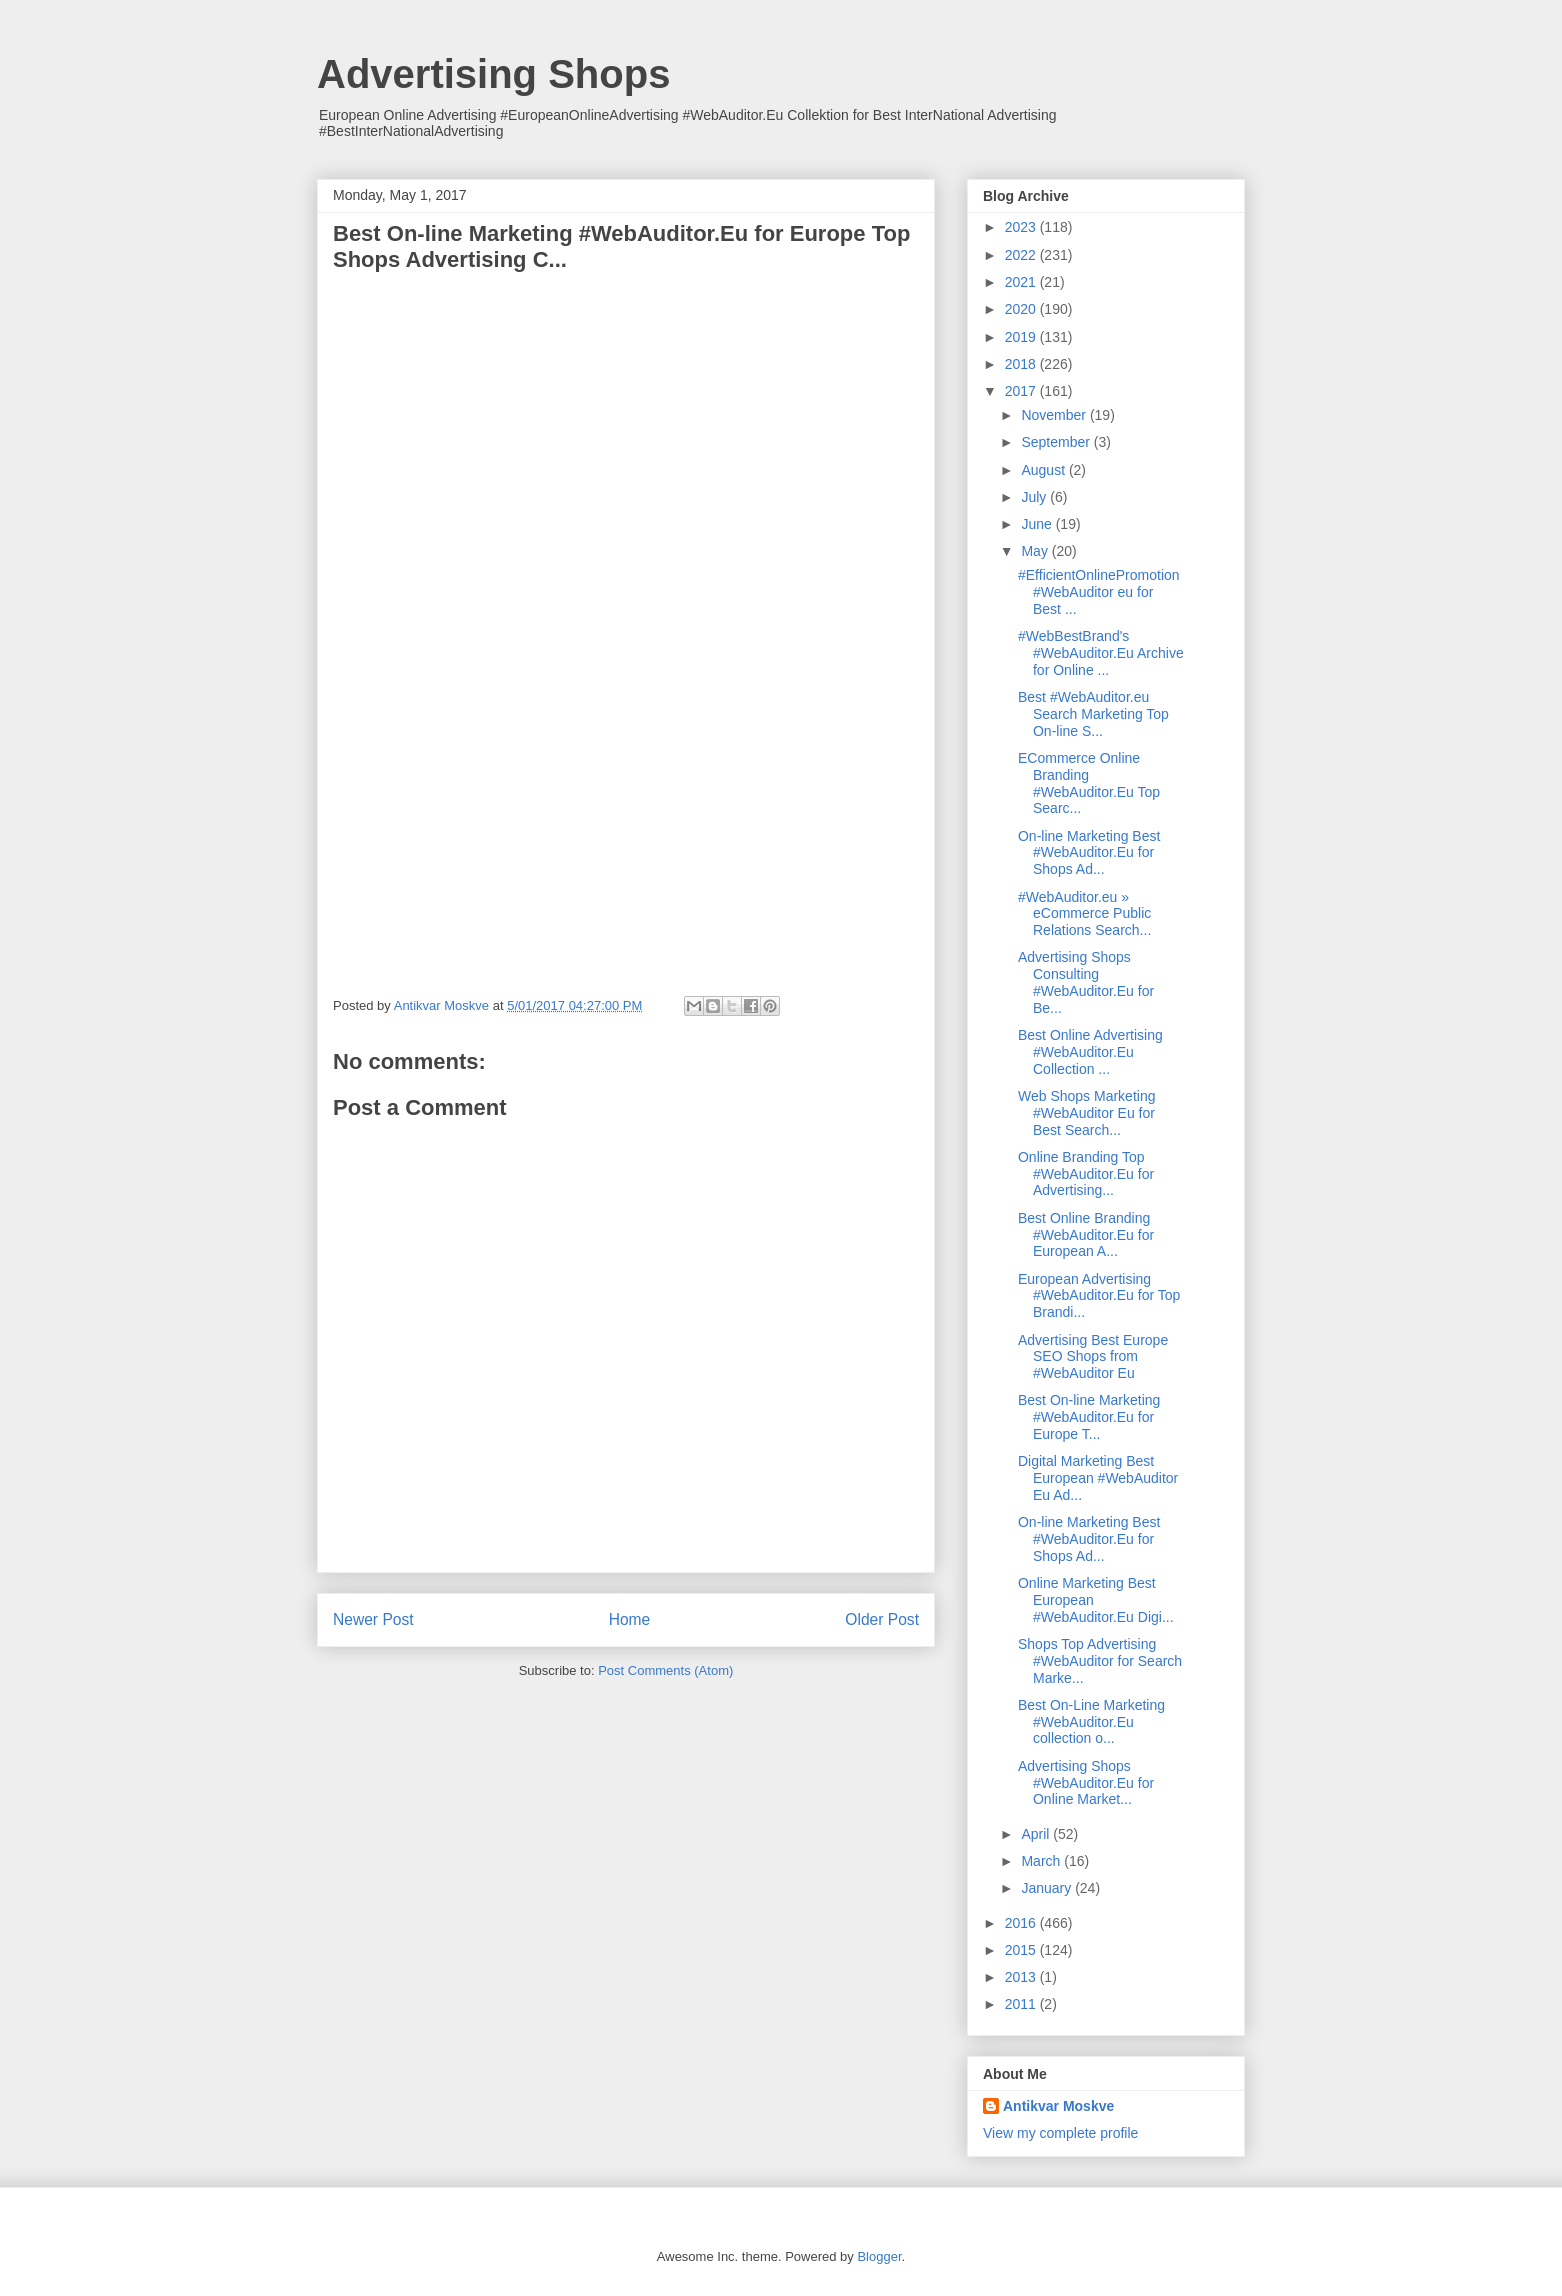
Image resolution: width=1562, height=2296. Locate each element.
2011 (1022, 2004)
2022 (1022, 255)
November (1055, 415)
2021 (1022, 282)
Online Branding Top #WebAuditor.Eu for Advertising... (1086, 1174)
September (1057, 442)
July (1035, 497)
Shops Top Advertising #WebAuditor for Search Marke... (1100, 1661)
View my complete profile (1060, 2133)
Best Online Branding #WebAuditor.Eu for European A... (1086, 1235)
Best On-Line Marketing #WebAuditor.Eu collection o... (1091, 1722)
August (1044, 470)
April (1037, 1834)
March (1042, 1861)
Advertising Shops (493, 74)
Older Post (882, 1619)
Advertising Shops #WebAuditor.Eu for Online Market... (1086, 1783)
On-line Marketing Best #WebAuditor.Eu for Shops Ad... (1089, 853)
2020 (1022, 309)
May (1036, 551)
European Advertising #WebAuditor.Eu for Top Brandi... (1099, 1296)
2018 (1022, 364)
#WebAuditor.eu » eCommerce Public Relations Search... (1084, 914)
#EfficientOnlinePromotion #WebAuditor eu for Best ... (1099, 592)
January (1048, 1888)
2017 (1022, 391)
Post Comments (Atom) (665, 1670)
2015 (1022, 1950)
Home (630, 1619)
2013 (1022, 1977)
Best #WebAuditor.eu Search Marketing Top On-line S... (1093, 714)
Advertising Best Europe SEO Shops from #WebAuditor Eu (1093, 1357)
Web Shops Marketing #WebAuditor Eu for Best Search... (1086, 1113)
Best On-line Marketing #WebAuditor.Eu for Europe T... (1089, 1417)
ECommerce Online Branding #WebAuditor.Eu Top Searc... (1089, 783)
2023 (1022, 227)
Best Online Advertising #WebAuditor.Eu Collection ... (1090, 1052)
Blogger (879, 2256)
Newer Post (373, 1619)
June (1038, 524)
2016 (1022, 1923)
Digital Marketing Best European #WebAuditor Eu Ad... (1098, 1478)
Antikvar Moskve (1058, 2106)
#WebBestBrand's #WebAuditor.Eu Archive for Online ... (1101, 653)
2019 (1022, 337)
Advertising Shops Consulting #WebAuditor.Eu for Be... (1086, 982)
